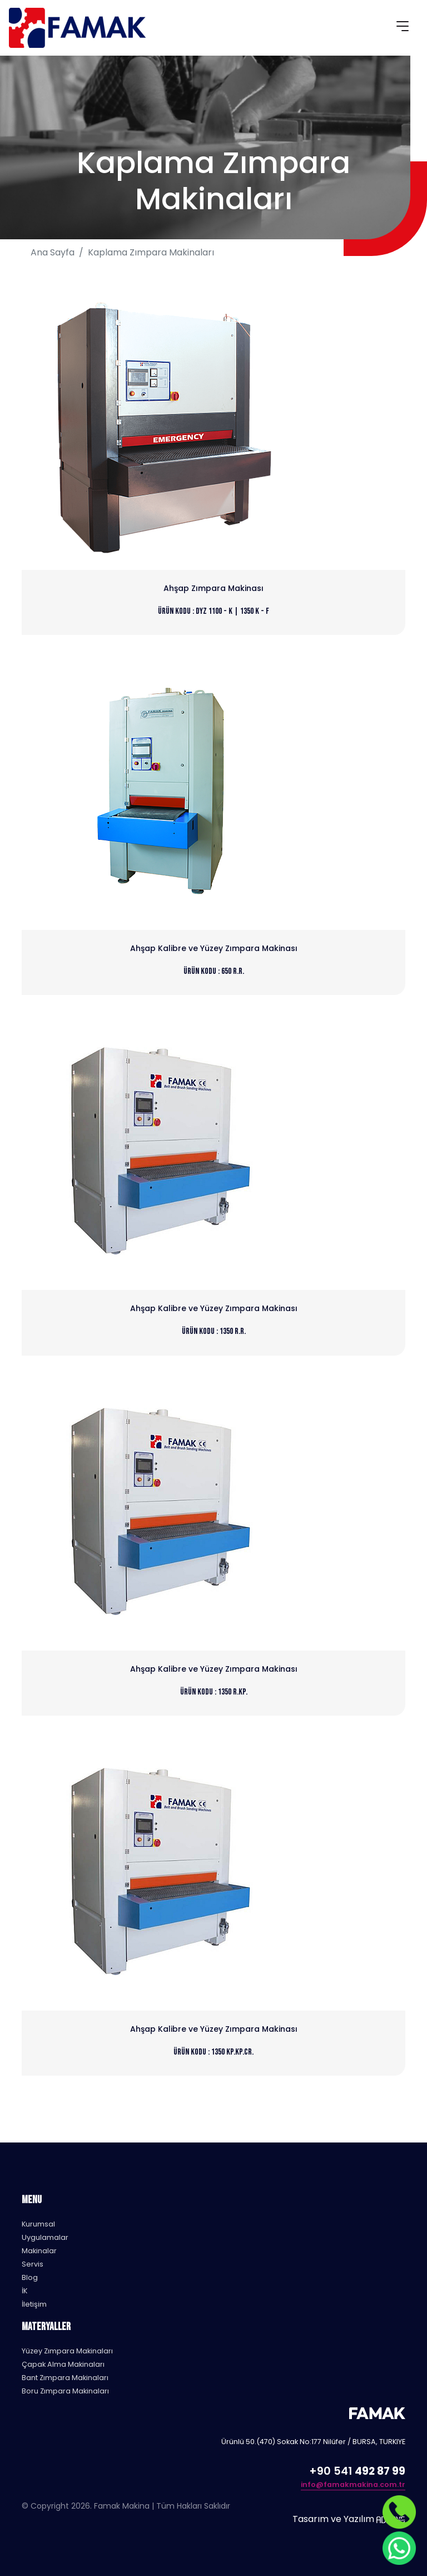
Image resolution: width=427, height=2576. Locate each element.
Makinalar (39, 2250)
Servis (32, 2264)
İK (24, 2291)
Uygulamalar (45, 2237)
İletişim (34, 2304)
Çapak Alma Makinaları (63, 2364)
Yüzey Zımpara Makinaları (67, 2351)
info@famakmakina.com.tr (353, 2484)
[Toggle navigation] (402, 28)
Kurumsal (38, 2224)
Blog (30, 2277)
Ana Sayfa (53, 252)
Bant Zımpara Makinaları (65, 2377)
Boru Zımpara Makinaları (65, 2391)
